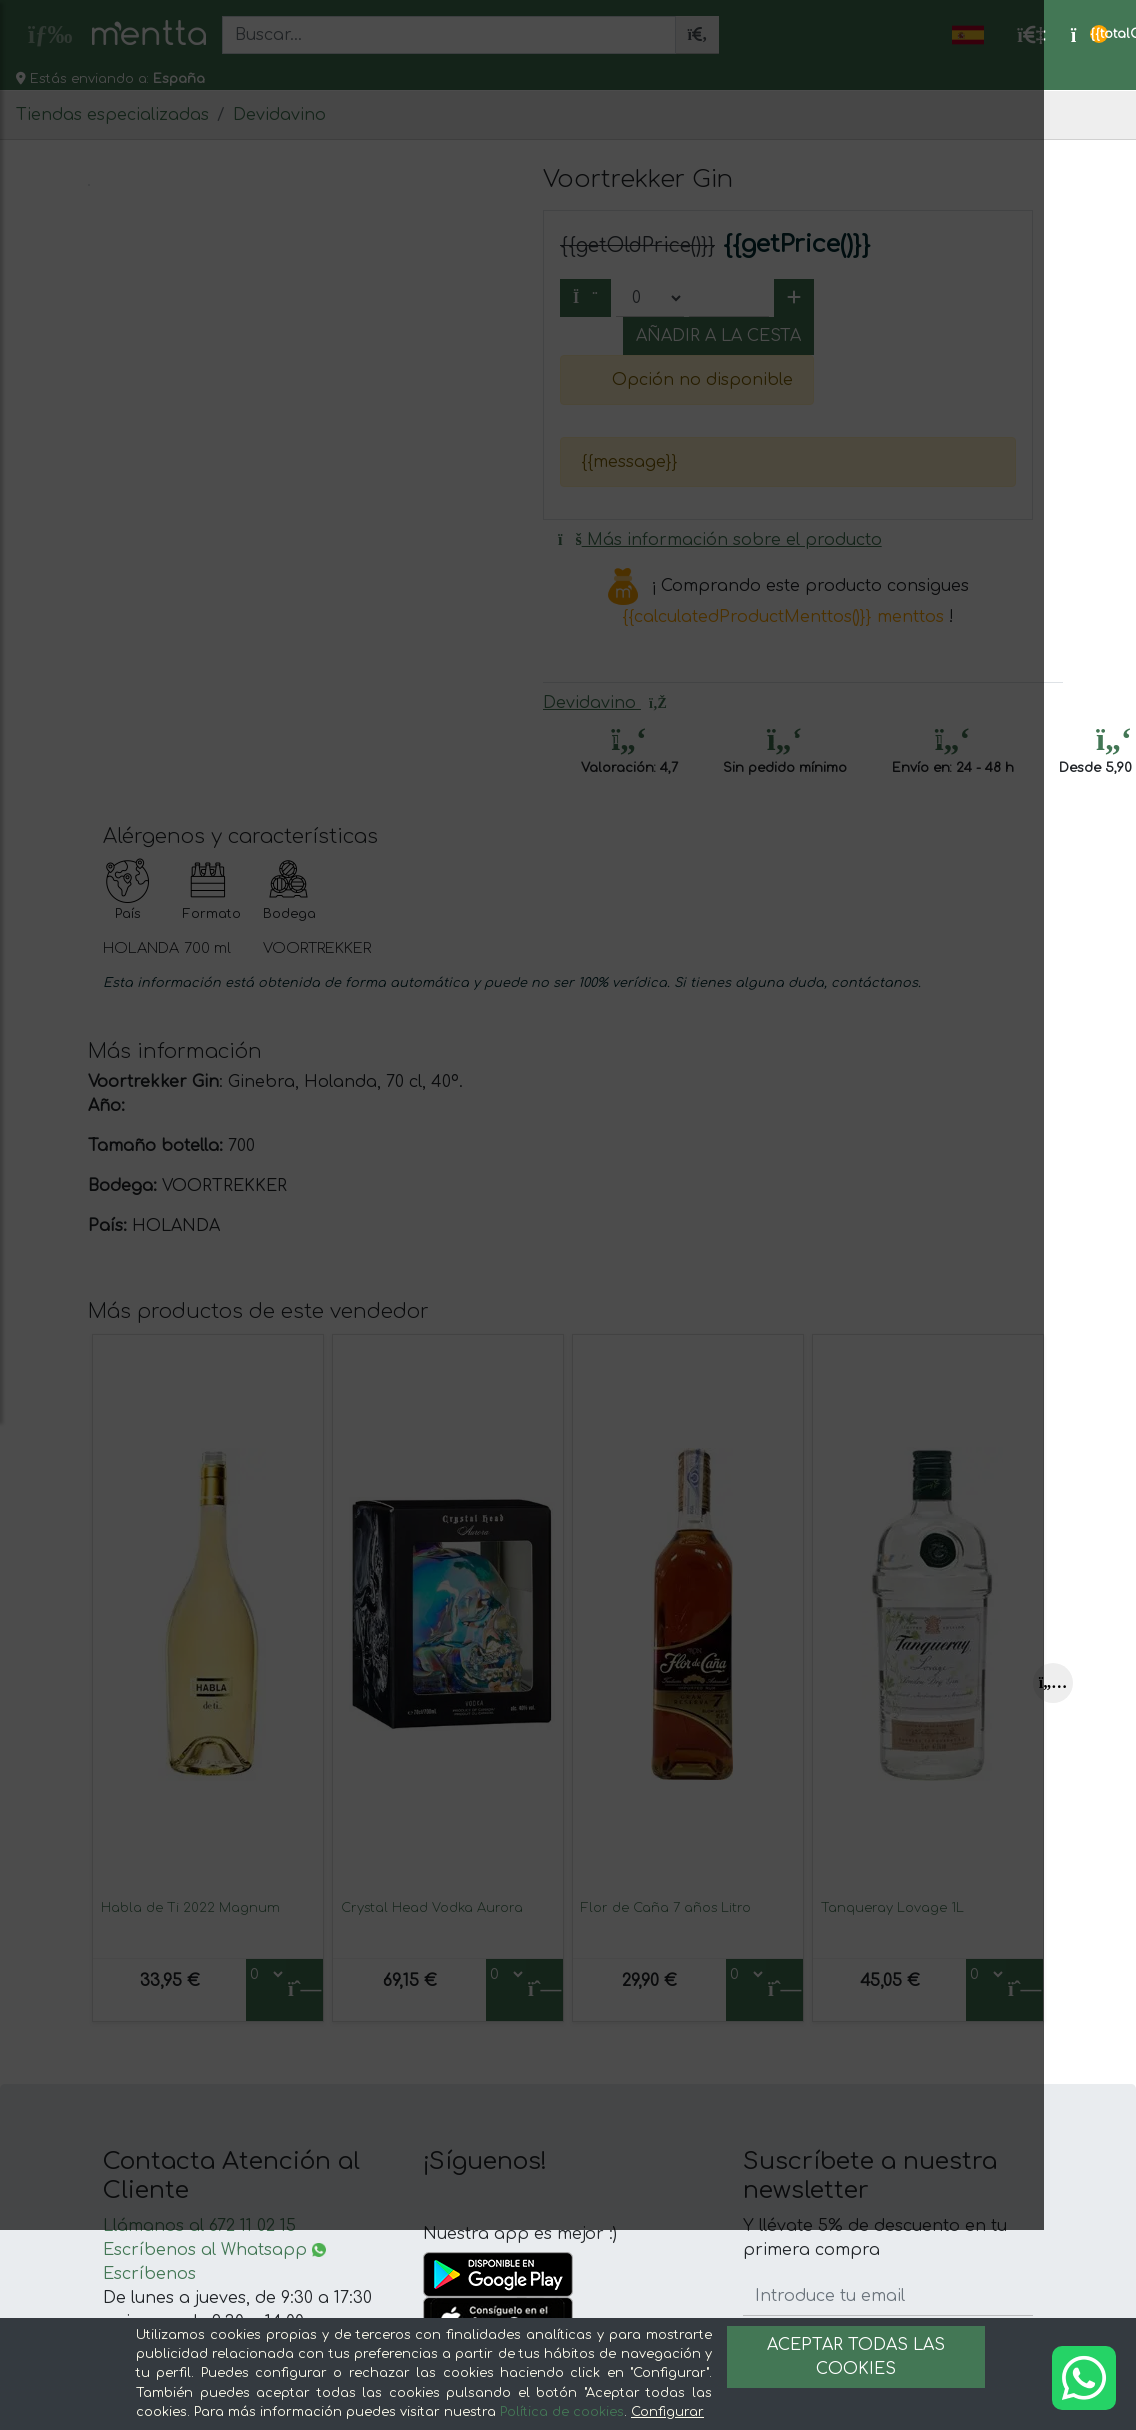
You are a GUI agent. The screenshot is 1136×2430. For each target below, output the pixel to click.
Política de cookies (562, 2412)
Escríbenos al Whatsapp (214, 2250)
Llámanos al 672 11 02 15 (199, 2226)
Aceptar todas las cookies (856, 2357)
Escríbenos (149, 2274)
